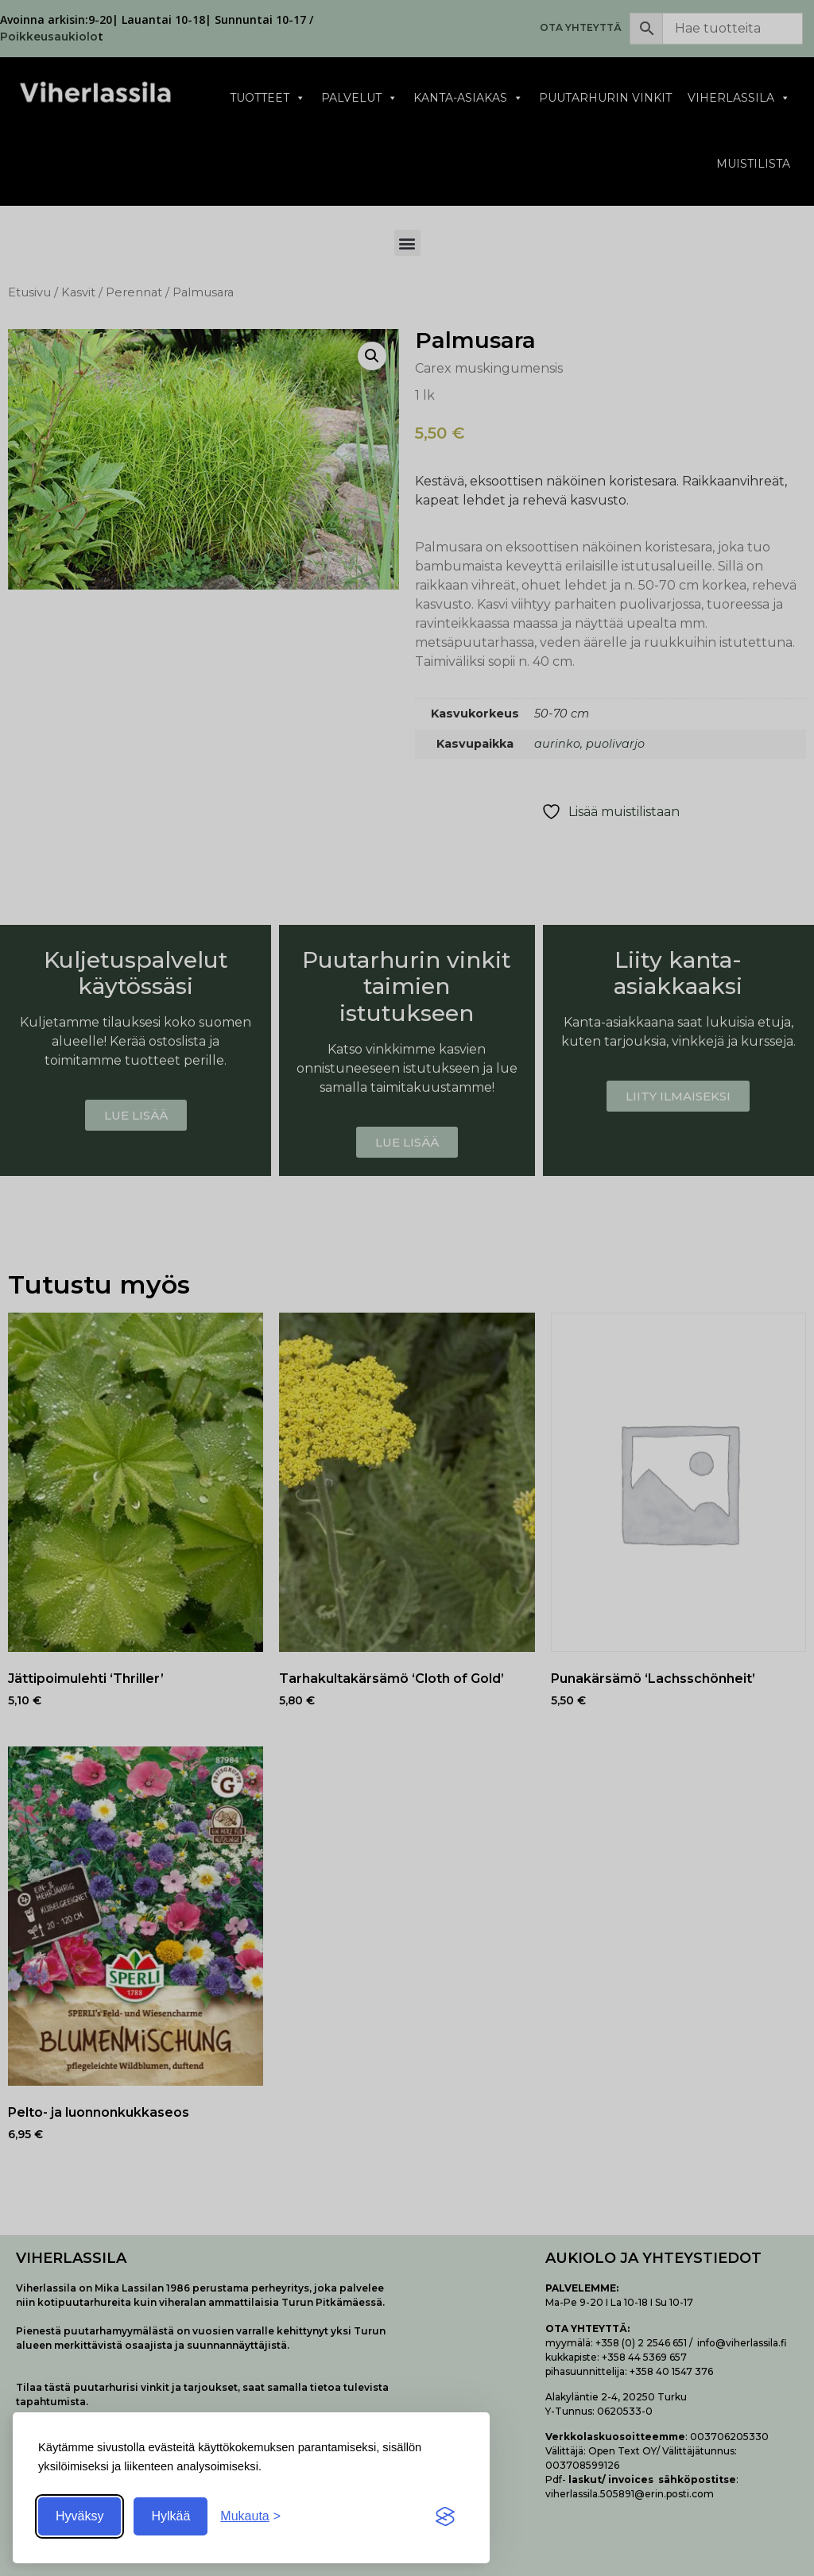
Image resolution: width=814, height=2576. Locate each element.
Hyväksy (79, 2516)
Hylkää (170, 2516)
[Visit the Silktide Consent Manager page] (445, 2516)
